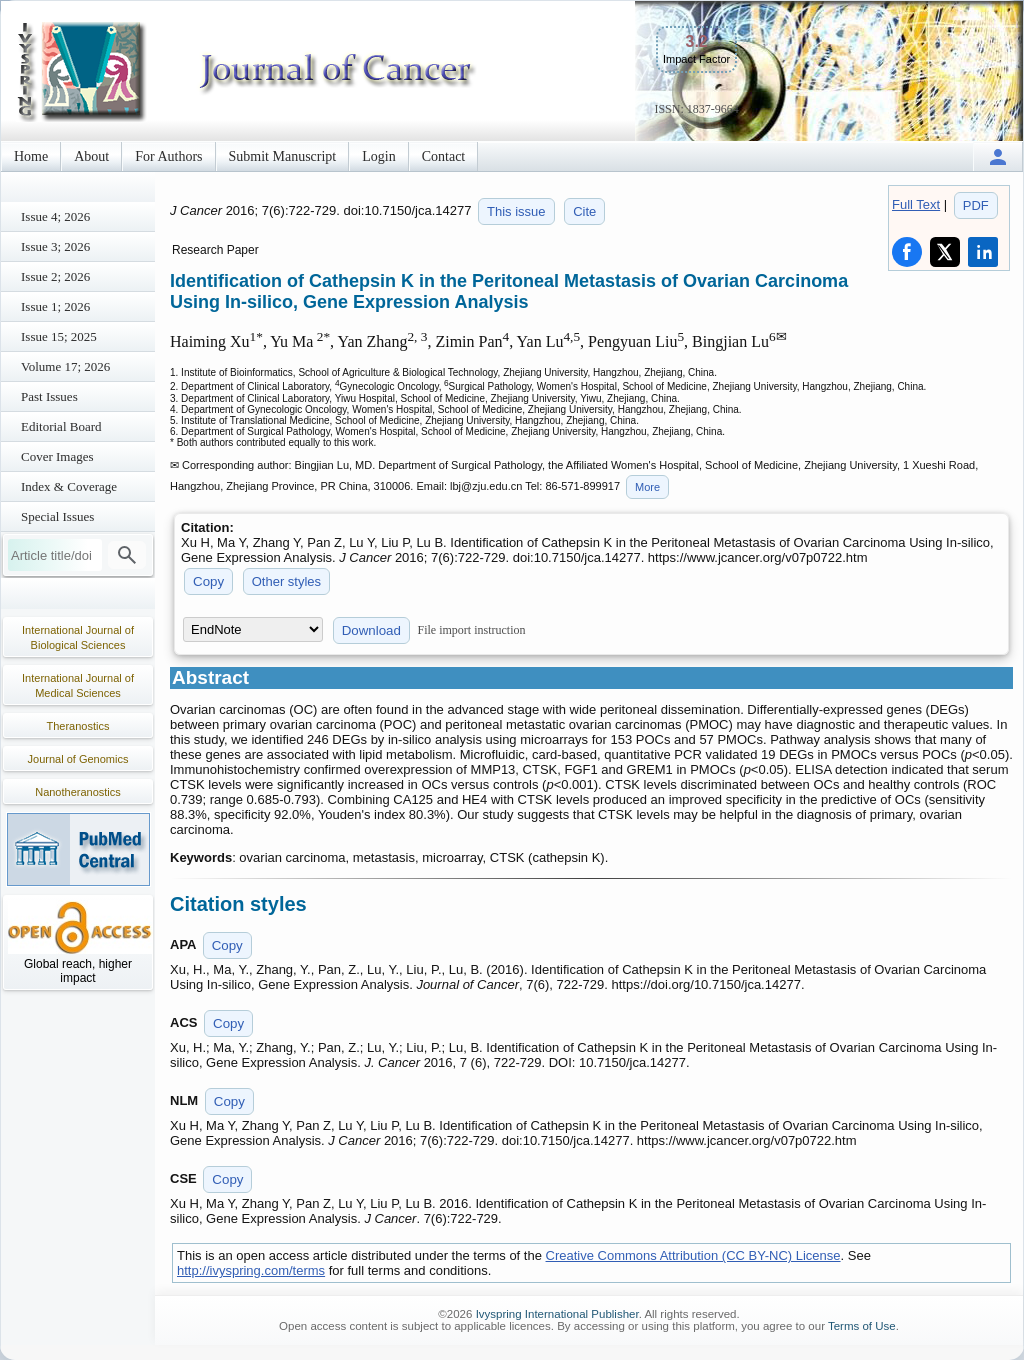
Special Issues (57, 516)
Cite (584, 211)
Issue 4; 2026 (55, 216)
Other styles (286, 581)
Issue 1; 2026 (55, 306)
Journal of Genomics (78, 759)
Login (378, 156)
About (91, 156)
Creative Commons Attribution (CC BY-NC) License (693, 1255)
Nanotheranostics (78, 792)
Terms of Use (862, 1326)
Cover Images (57, 456)
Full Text (916, 204)
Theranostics (78, 726)
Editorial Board (61, 426)
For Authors (168, 156)
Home (31, 156)
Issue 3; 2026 (55, 246)
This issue (516, 211)
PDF (976, 205)
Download (371, 630)
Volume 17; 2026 (65, 366)
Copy (208, 581)
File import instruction (472, 630)
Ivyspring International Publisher (557, 1314)
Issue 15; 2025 (59, 336)
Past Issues (49, 396)
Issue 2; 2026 (55, 276)
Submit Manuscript (283, 156)
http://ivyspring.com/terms (251, 1270)
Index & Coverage (69, 486)
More (647, 487)
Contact (444, 156)
